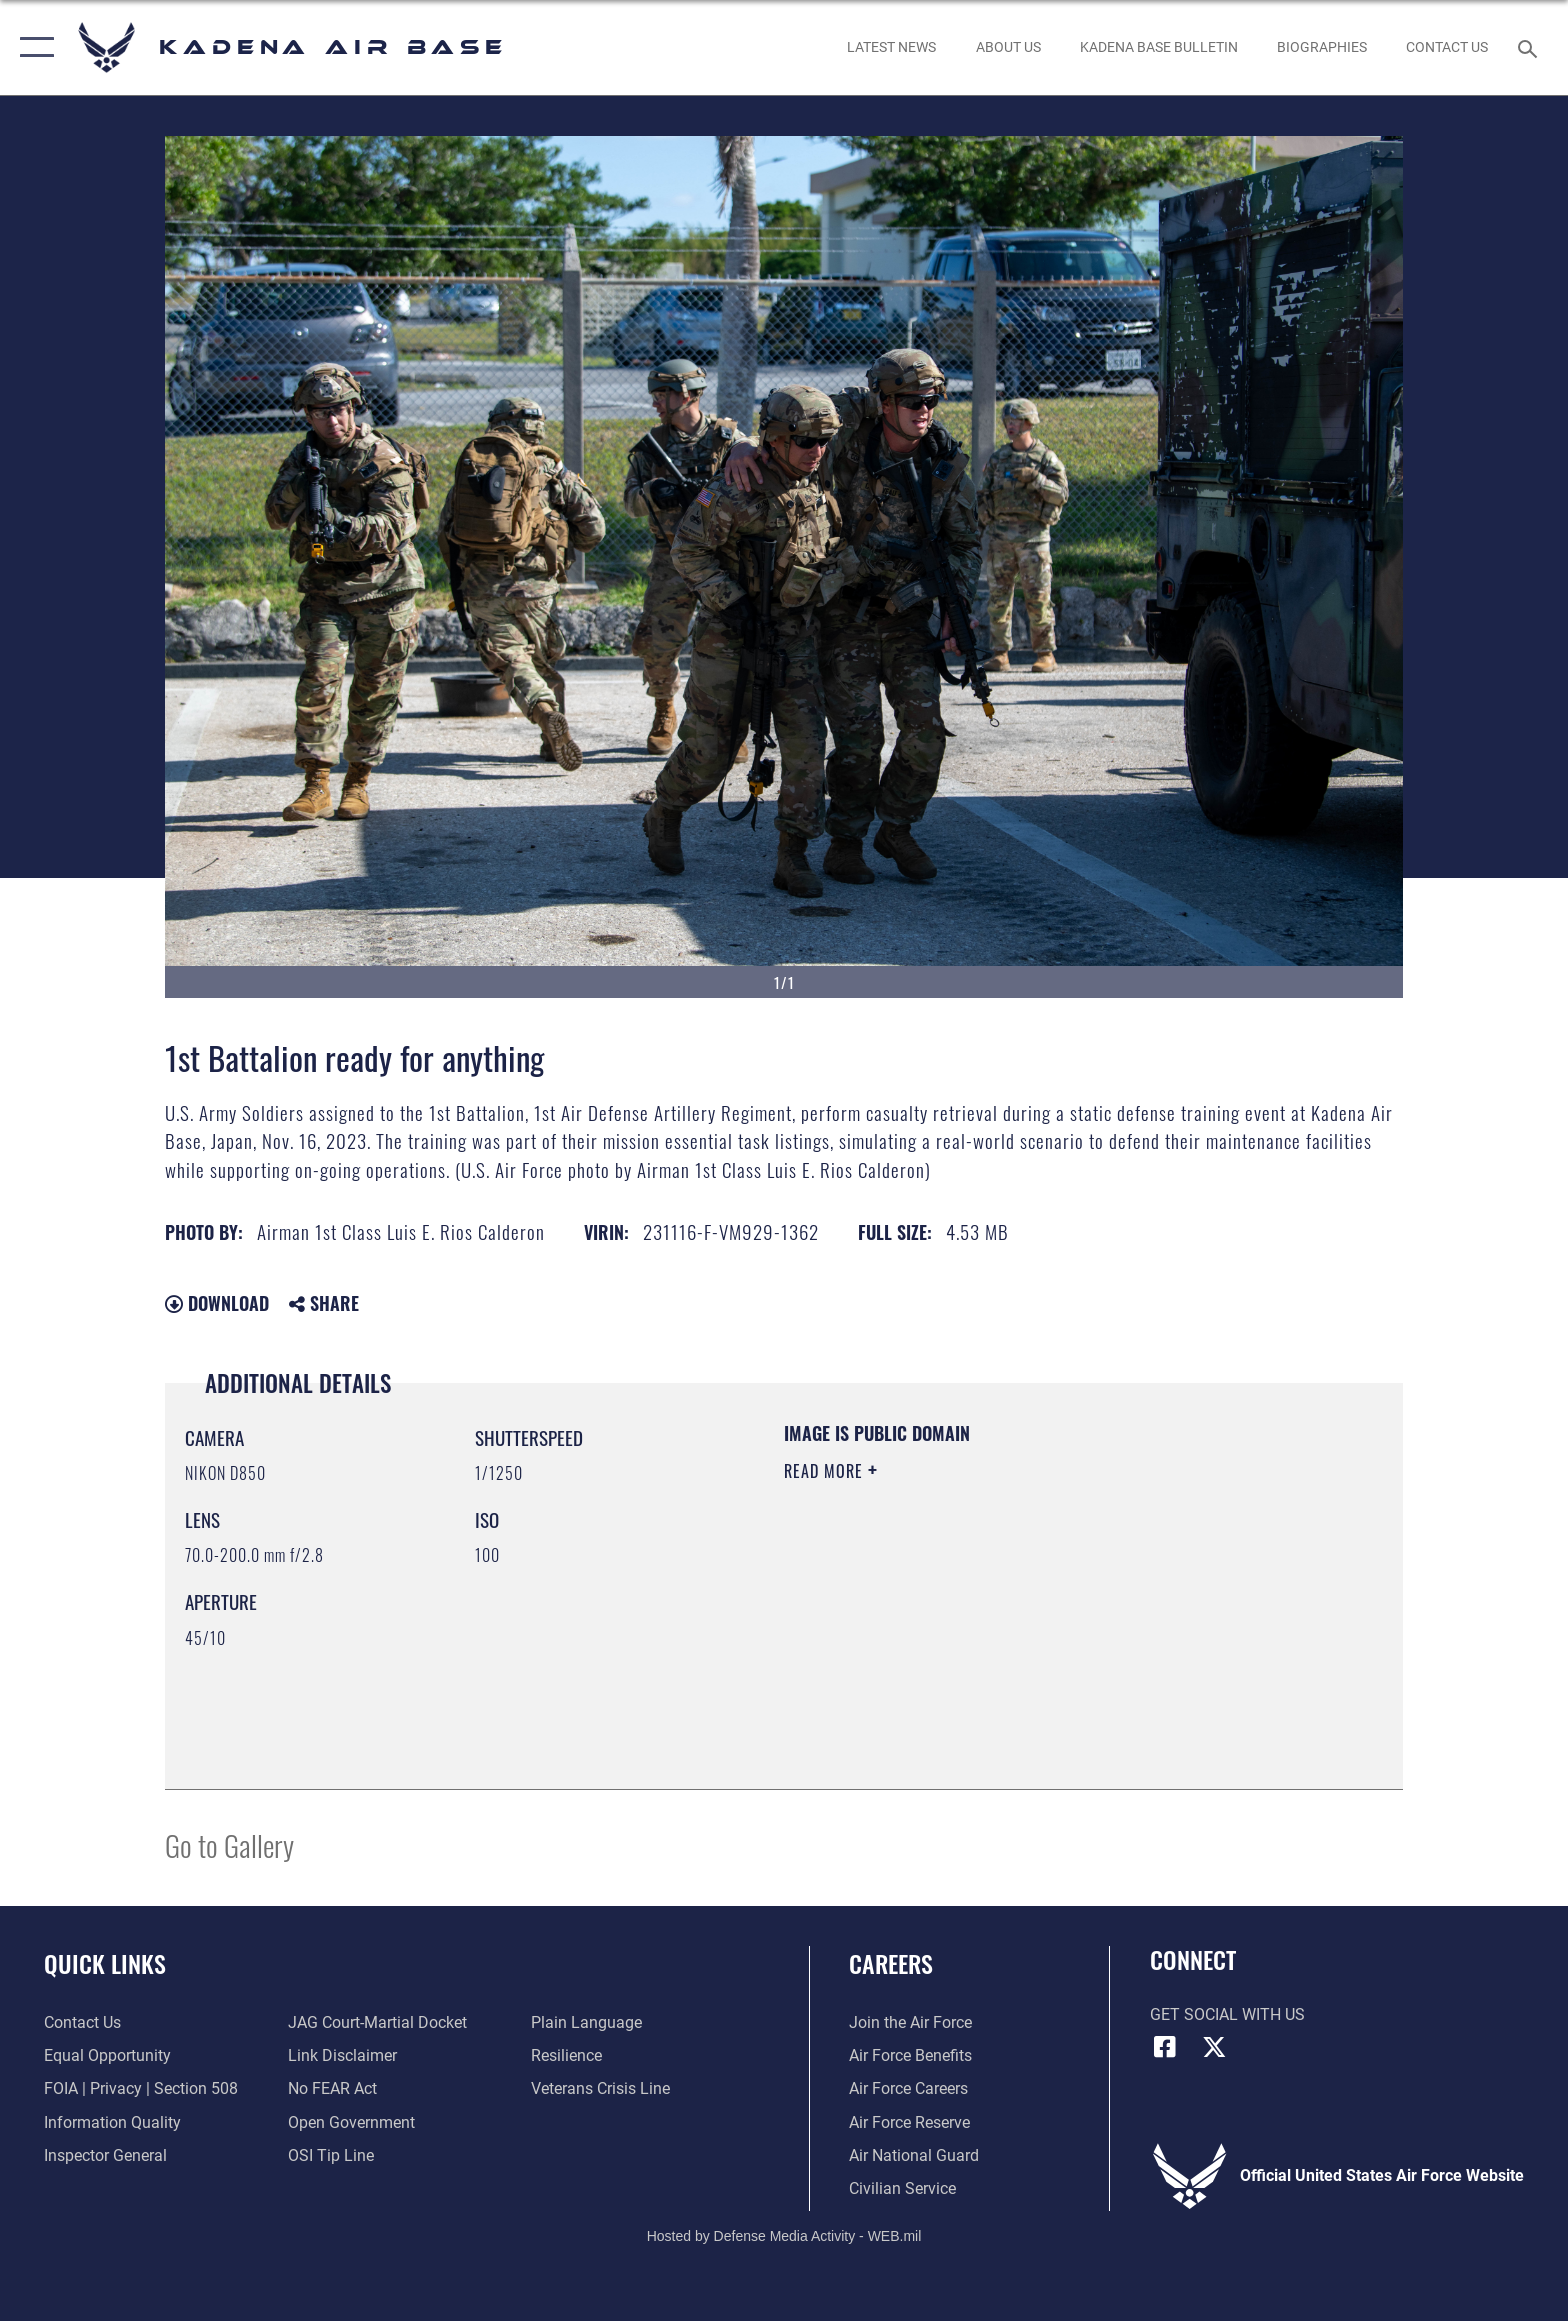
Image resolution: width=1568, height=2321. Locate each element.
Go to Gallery (229, 1844)
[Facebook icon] (1165, 2047)
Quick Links (105, 1963)
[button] (32, 47)
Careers (891, 1963)
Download (217, 1303)
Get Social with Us (1227, 2014)
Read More (826, 1471)
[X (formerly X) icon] (1214, 2047)
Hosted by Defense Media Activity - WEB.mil (784, 2236)
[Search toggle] (1530, 47)
